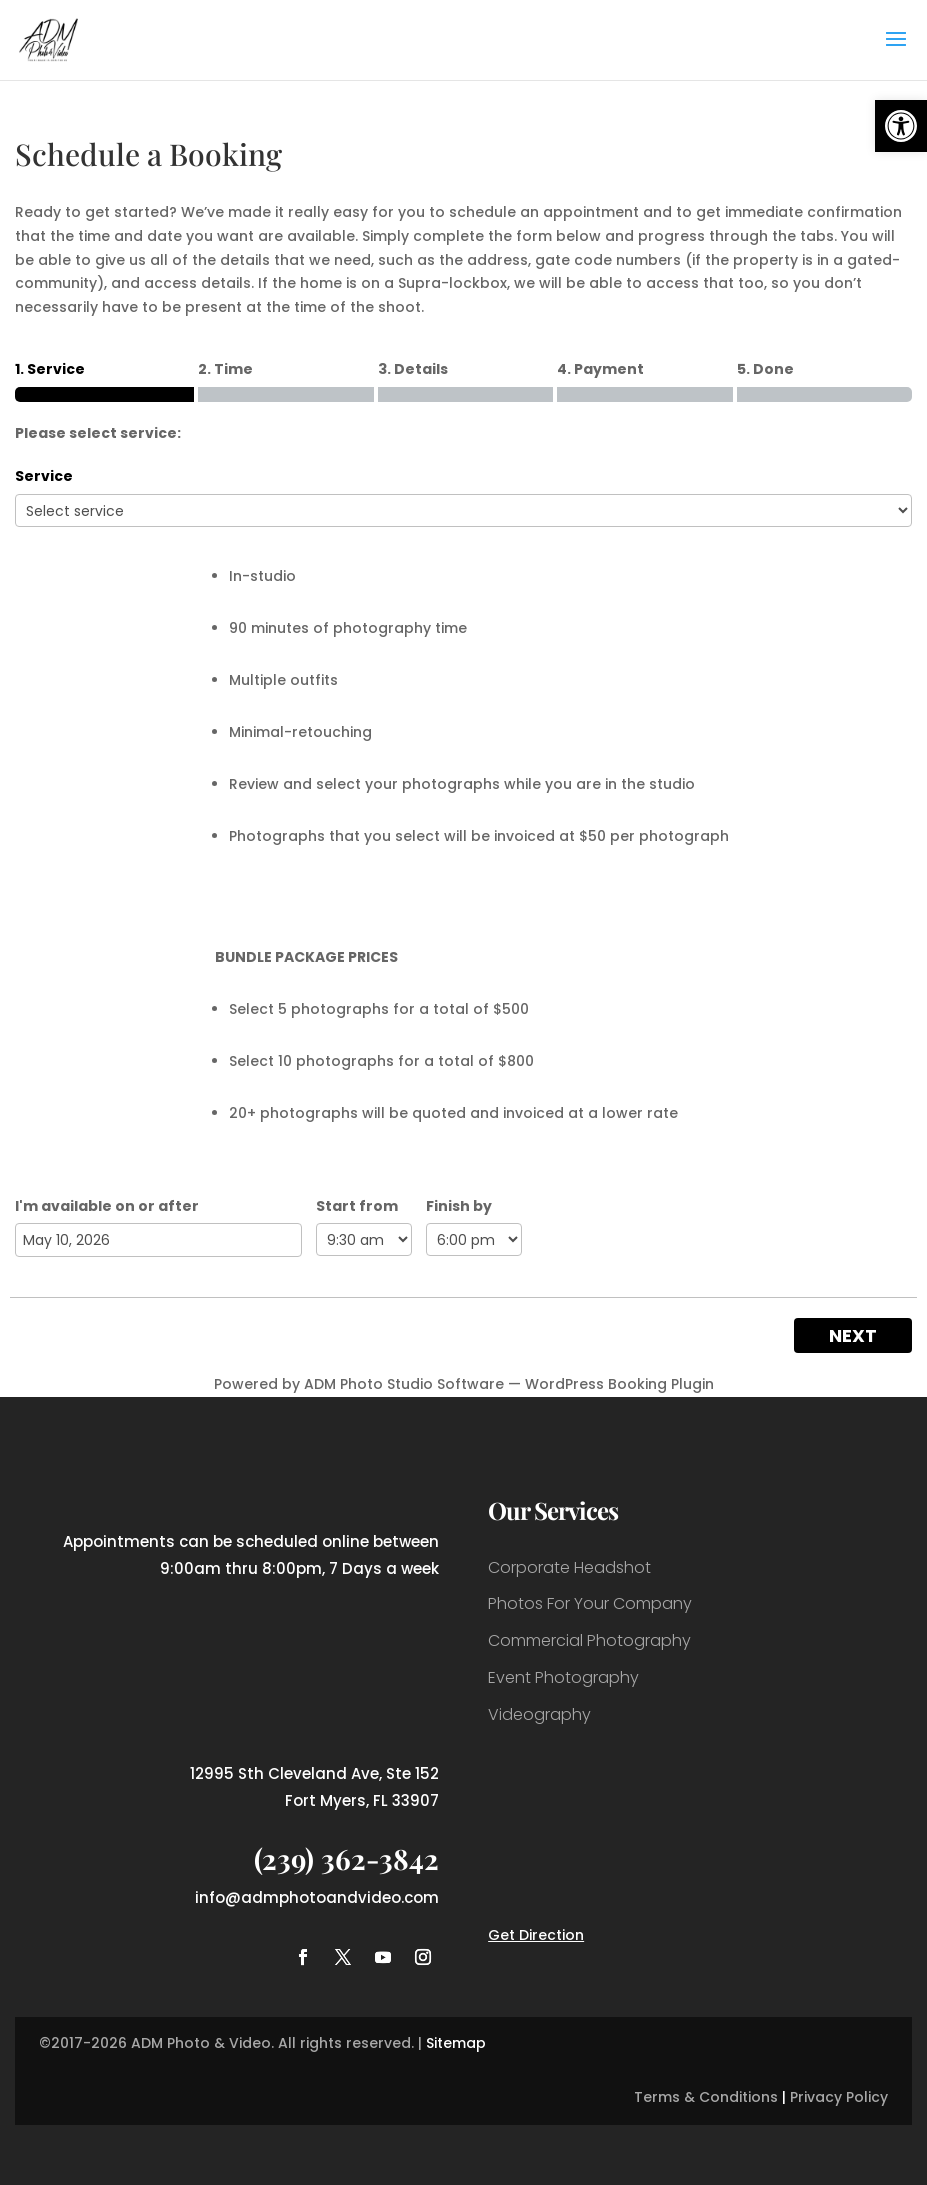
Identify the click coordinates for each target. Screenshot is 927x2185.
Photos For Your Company (590, 1603)
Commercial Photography (589, 1640)
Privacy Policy (839, 2097)
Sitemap (456, 2043)
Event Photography (563, 1677)
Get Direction (536, 1935)
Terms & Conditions (706, 2097)
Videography (539, 1714)
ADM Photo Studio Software (404, 1384)
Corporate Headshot (569, 1567)
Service (44, 476)
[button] (901, 126)
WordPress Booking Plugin (619, 1384)
